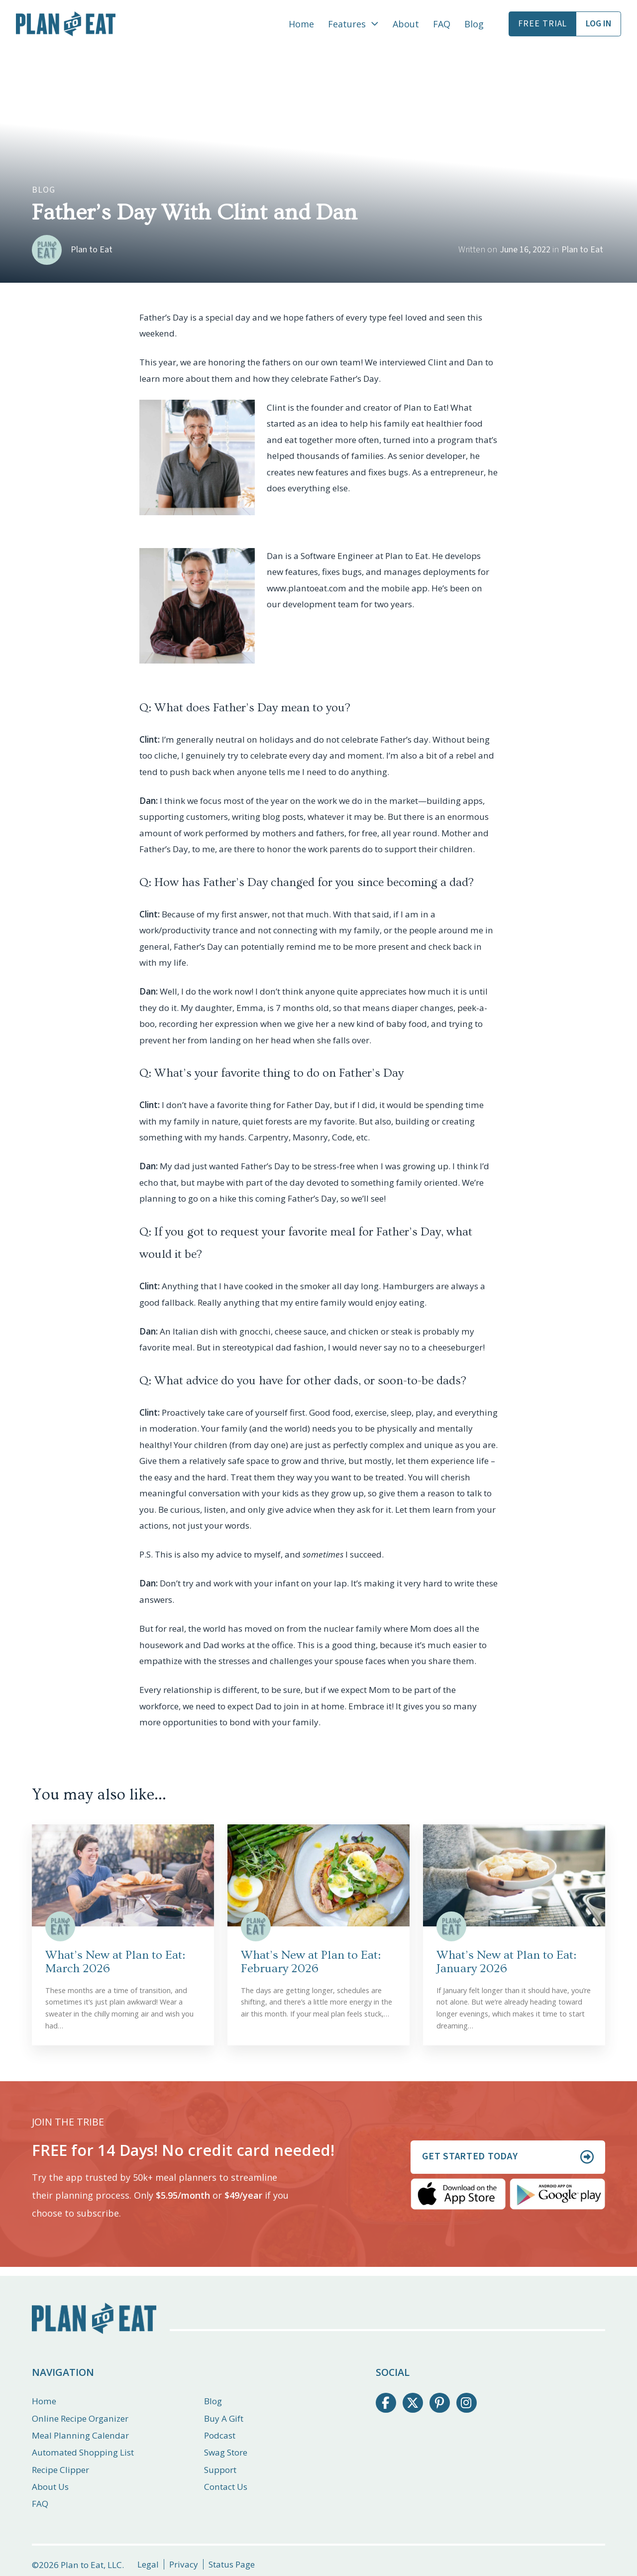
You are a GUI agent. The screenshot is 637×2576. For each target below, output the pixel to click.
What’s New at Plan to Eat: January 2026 (506, 1961)
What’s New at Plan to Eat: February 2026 (311, 1961)
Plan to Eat (582, 249)
